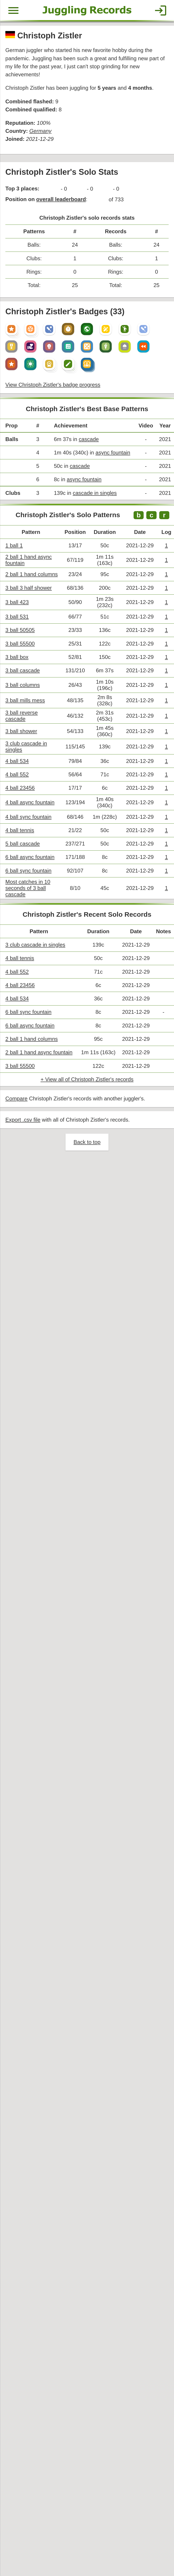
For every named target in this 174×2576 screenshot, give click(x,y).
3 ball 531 (17, 614)
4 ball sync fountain (28, 813)
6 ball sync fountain (28, 867)
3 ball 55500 (20, 641)
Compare (16, 1094)
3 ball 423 (17, 600)
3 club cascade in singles (35, 941)
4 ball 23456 (20, 785)
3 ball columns (22, 682)
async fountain (112, 451)
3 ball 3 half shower (28, 585)
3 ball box (16, 654)
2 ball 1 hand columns (31, 572)
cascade (88, 437)
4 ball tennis (19, 827)
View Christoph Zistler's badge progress (52, 383)
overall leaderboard (60, 198)
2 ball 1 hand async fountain (38, 1048)
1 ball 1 (14, 543)
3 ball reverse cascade (32, 713)
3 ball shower (21, 728)
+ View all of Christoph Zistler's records (87, 1075)
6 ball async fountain (29, 854)
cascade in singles (94, 491)
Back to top (86, 1137)
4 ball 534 (17, 758)
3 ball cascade (22, 667)
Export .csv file (22, 1115)
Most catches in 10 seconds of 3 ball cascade (27, 884)
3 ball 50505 (20, 627)
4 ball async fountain (29, 799)
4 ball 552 (17, 771)
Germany (40, 130)
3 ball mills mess (25, 697)
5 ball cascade (22, 840)
